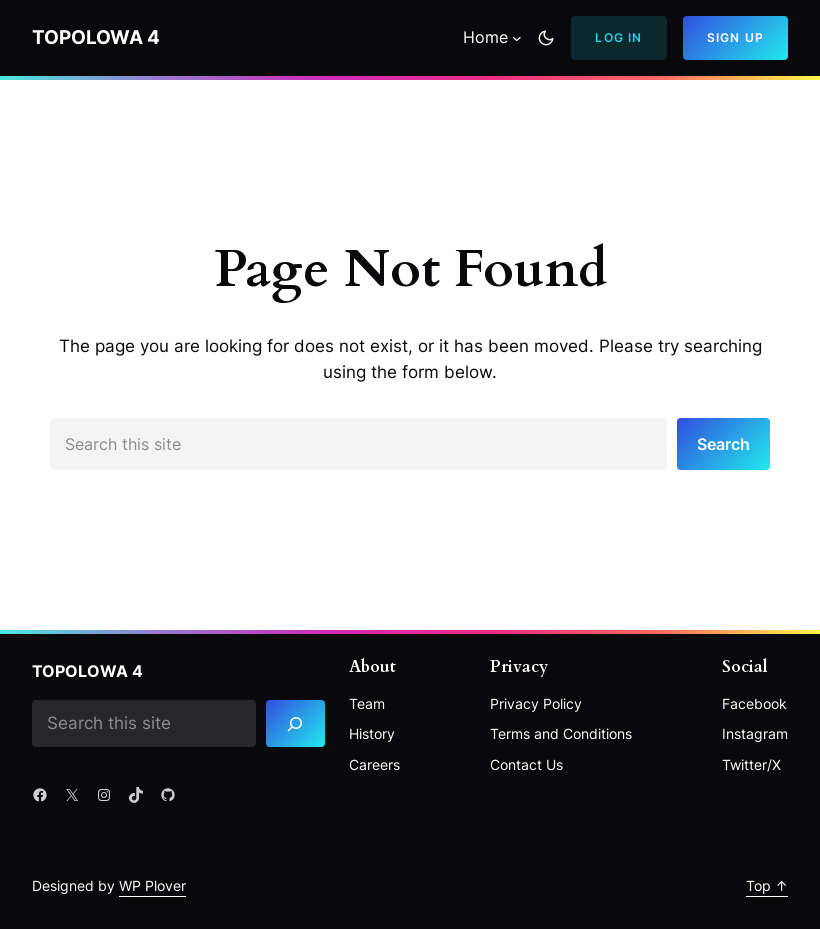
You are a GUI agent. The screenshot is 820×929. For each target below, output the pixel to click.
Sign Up (735, 37)
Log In (618, 37)
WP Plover (152, 885)
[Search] (295, 723)
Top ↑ (767, 885)
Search (723, 444)
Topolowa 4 (96, 37)
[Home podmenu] (517, 38)
